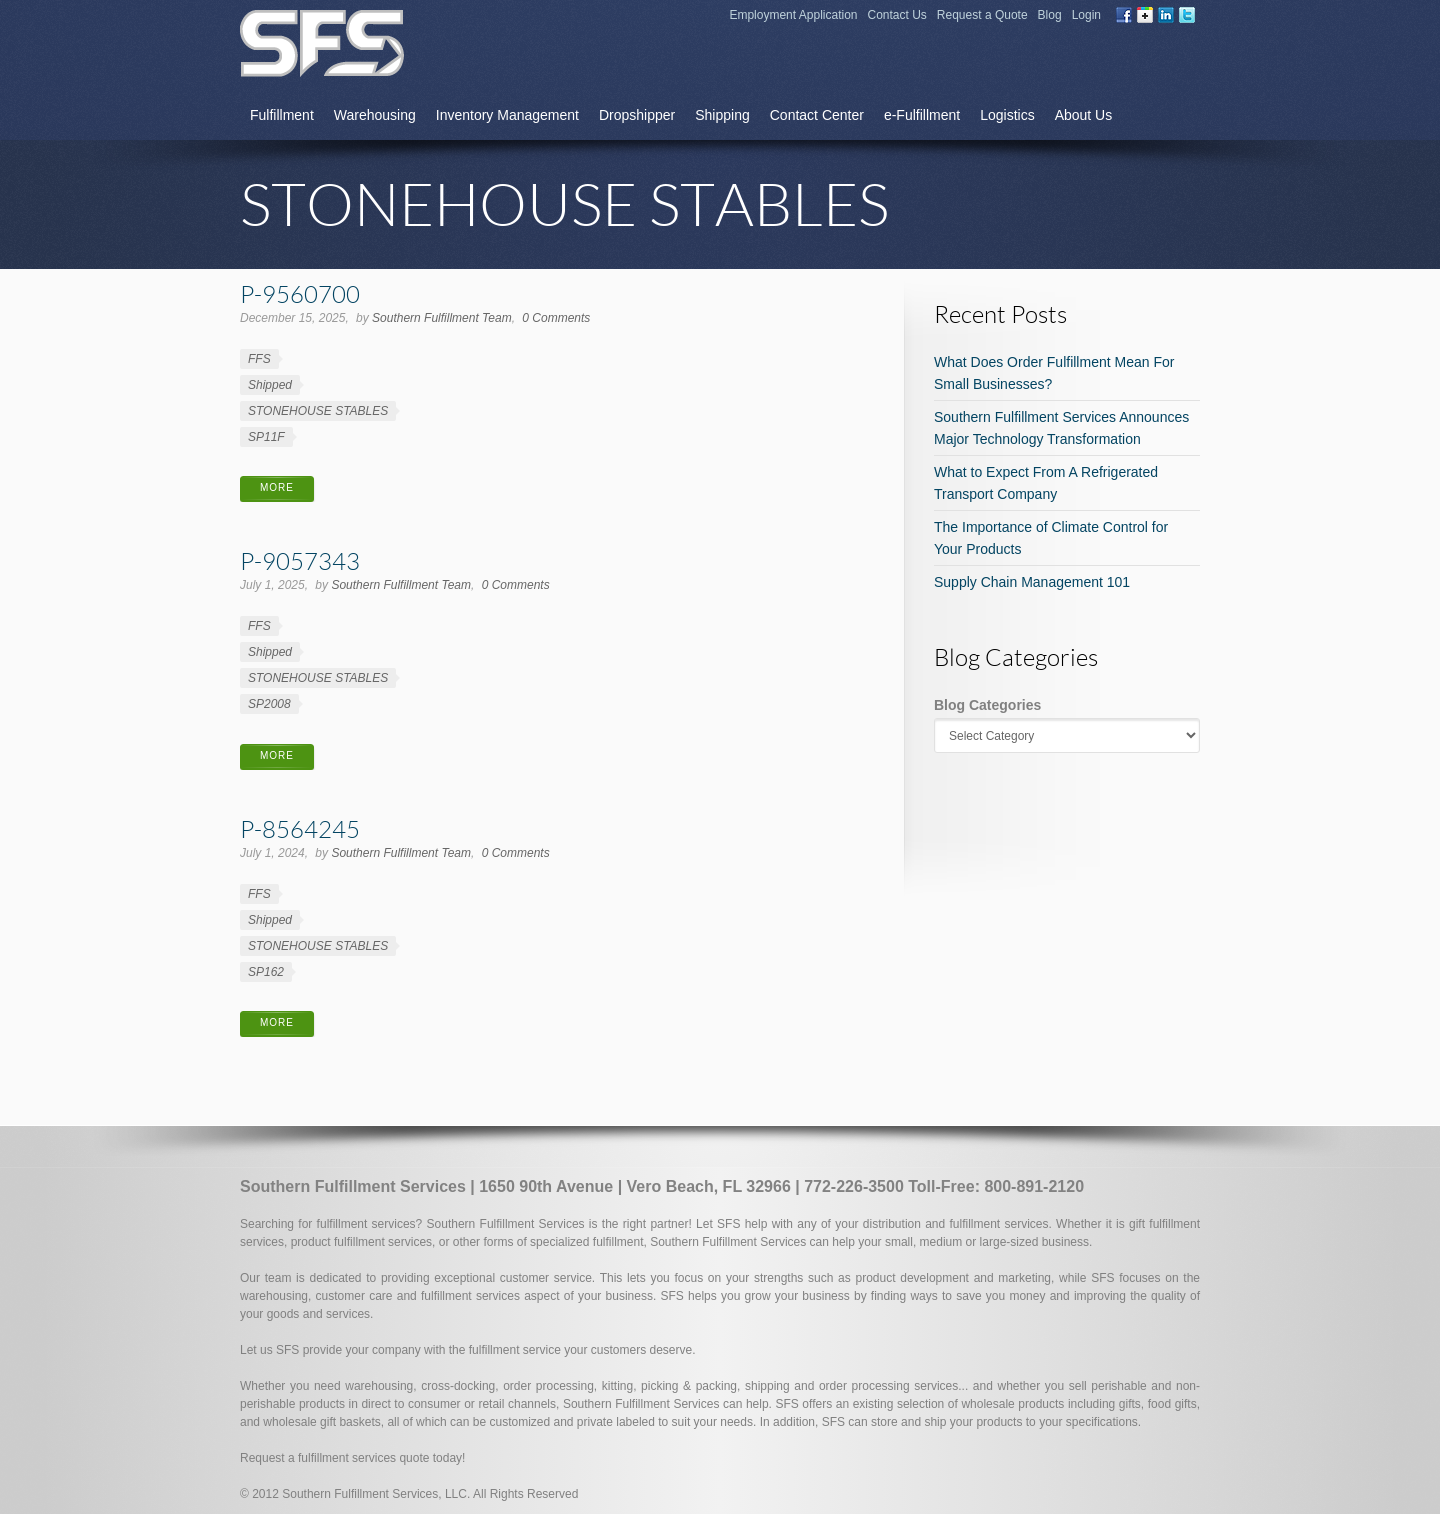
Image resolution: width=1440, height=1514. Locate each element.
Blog (1050, 15)
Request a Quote (982, 15)
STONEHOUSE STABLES (318, 411)
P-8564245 (300, 828)
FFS (259, 359)
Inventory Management (507, 115)
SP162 (266, 972)
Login (1086, 15)
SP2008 (269, 704)
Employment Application (793, 15)
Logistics (1007, 115)
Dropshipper (637, 115)
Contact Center (817, 115)
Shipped (270, 385)
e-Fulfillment (922, 115)
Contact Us (897, 15)
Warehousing (375, 115)
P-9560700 (300, 293)
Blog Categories (987, 705)
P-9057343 (300, 560)
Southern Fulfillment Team (442, 318)
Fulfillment (282, 115)
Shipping (722, 115)
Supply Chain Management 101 (1032, 582)
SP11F (266, 437)
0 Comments (556, 318)
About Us (1084, 115)
